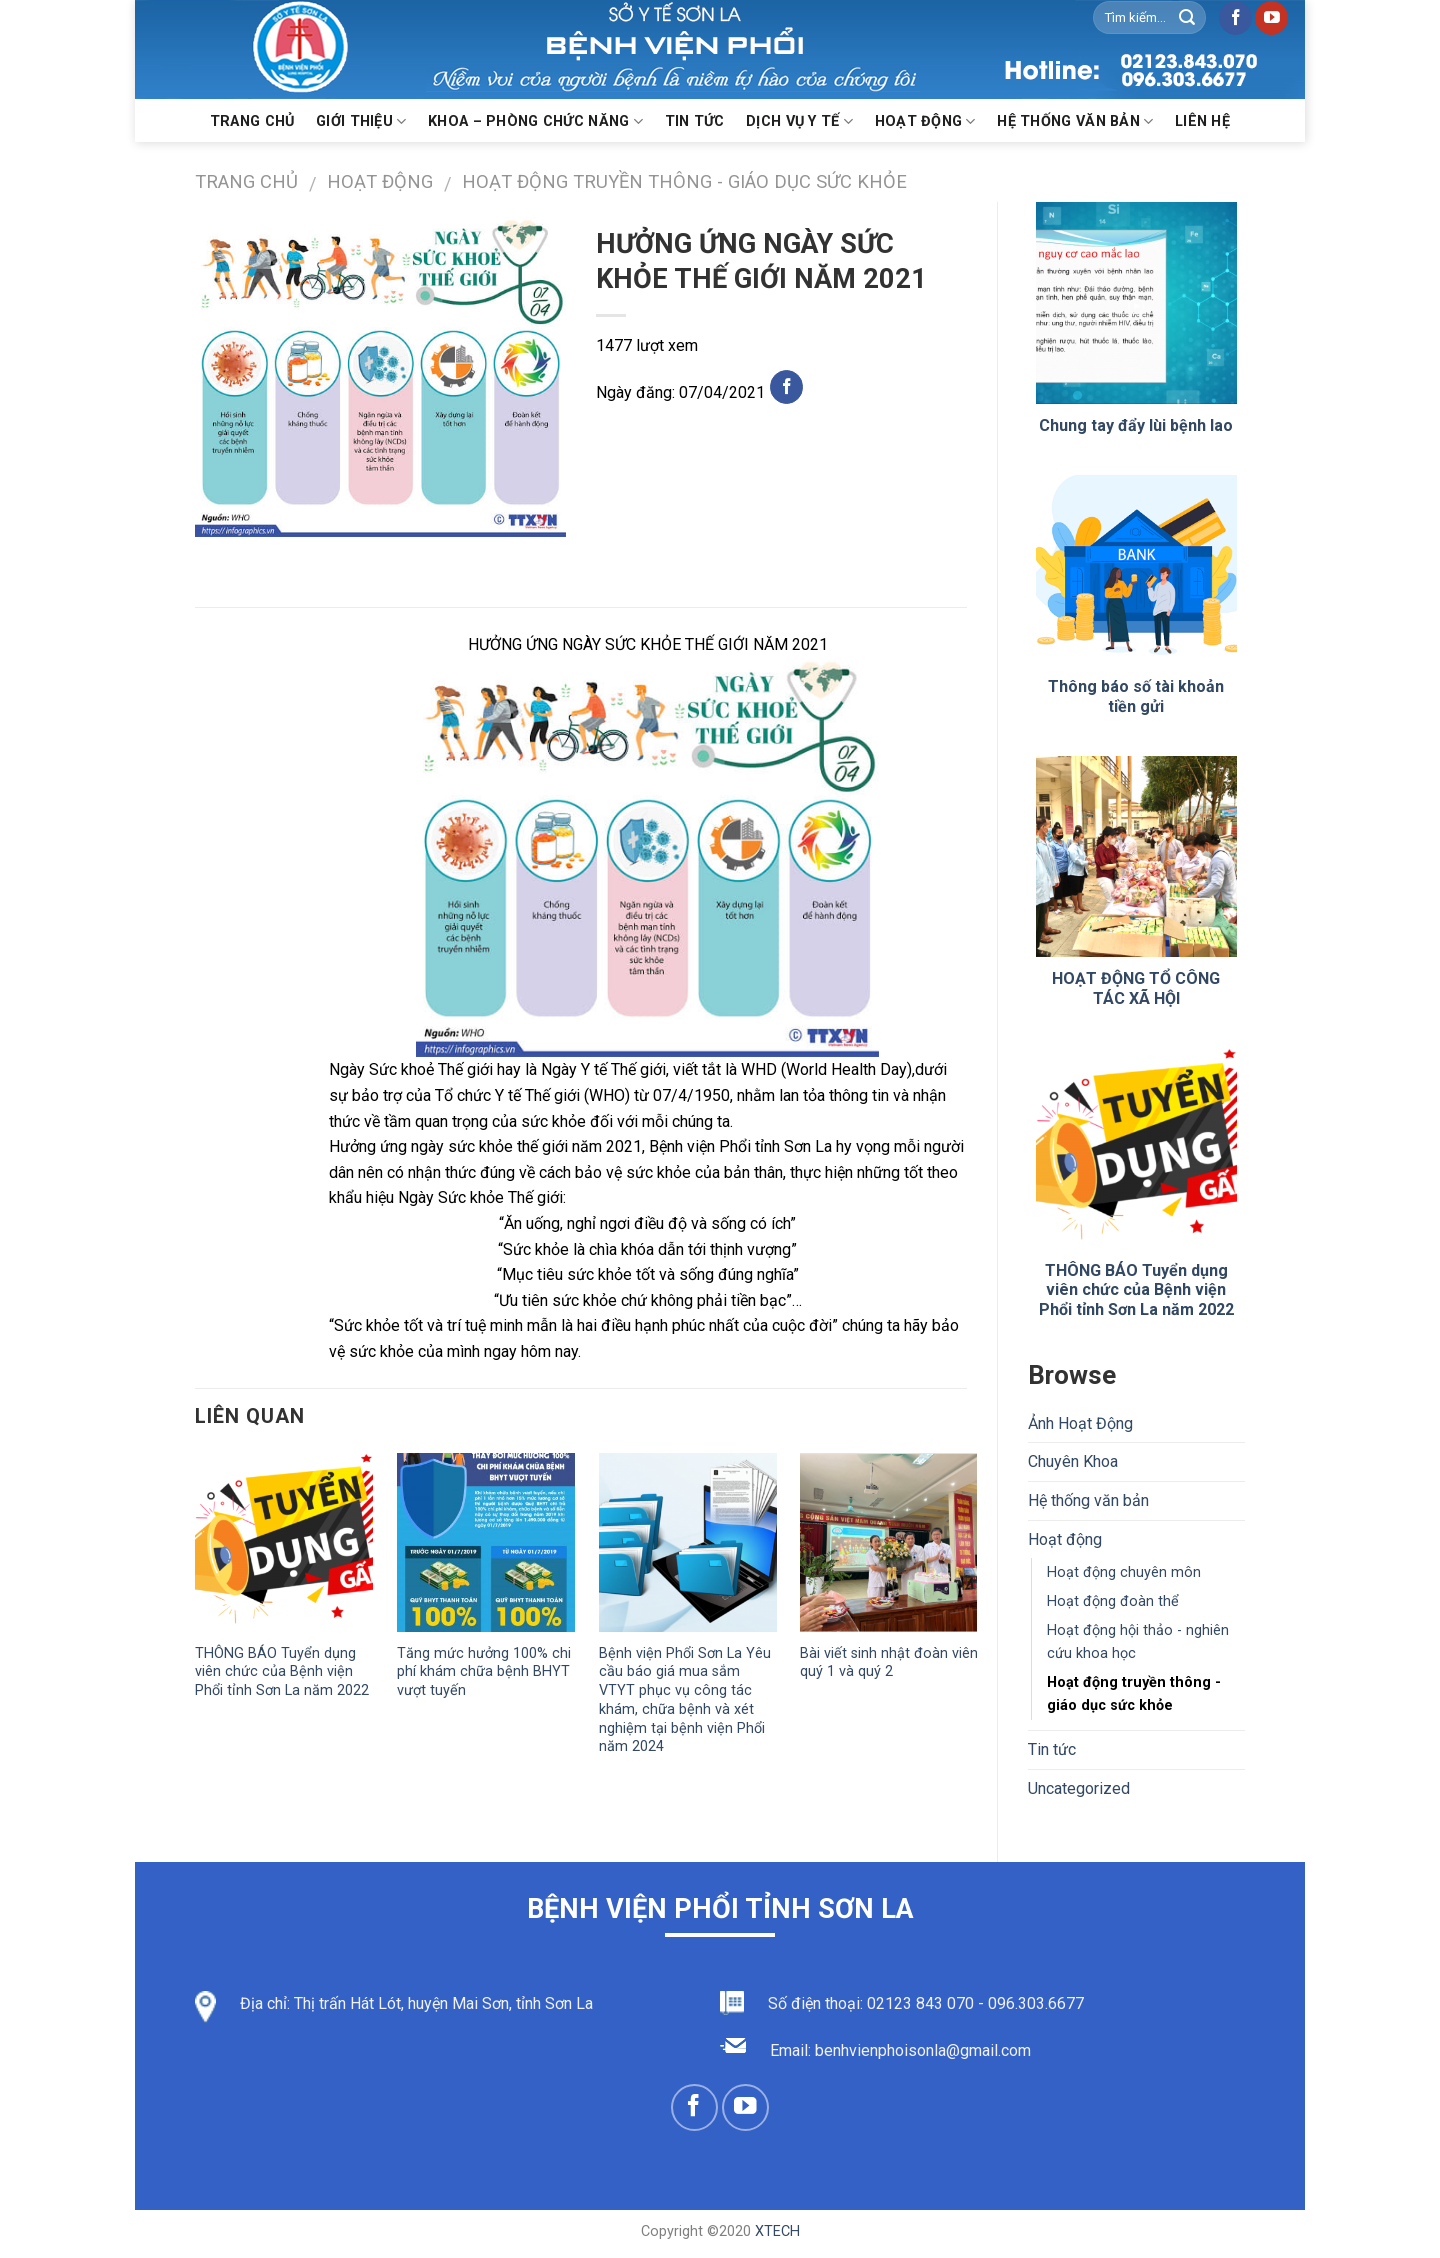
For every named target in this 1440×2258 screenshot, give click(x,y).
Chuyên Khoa (1073, 1461)
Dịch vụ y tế (799, 121)
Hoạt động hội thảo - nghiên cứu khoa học (1138, 1642)
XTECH (777, 2231)
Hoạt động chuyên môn (1124, 1572)
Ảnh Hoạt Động (1080, 1423)
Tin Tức (695, 121)
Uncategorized (1079, 1788)
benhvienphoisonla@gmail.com (923, 2050)
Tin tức (1052, 1749)
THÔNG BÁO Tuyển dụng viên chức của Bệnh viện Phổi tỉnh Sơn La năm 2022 (282, 1672)
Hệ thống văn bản (1075, 121)
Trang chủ (252, 121)
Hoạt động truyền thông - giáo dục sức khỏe (684, 181)
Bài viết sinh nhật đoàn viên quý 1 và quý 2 (889, 1663)
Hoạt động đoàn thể (1113, 1601)
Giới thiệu (361, 121)
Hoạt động (925, 121)
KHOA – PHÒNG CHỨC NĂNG (535, 121)
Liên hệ (1202, 121)
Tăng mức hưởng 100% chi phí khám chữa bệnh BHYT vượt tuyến (484, 1672)
